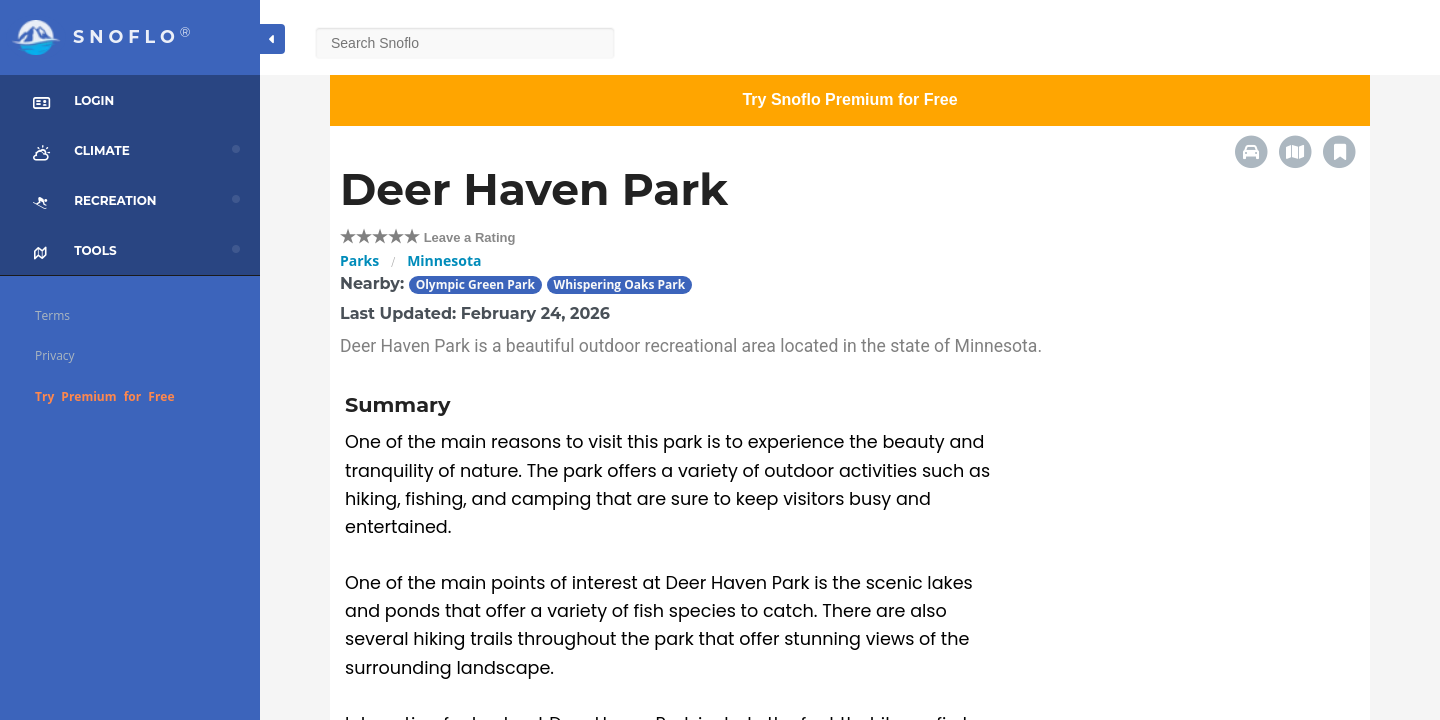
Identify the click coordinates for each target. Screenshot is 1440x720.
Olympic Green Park (475, 284)
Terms (52, 315)
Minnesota (444, 260)
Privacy (55, 355)
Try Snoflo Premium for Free (849, 99)
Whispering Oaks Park (620, 284)
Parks (359, 260)
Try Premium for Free (105, 396)
